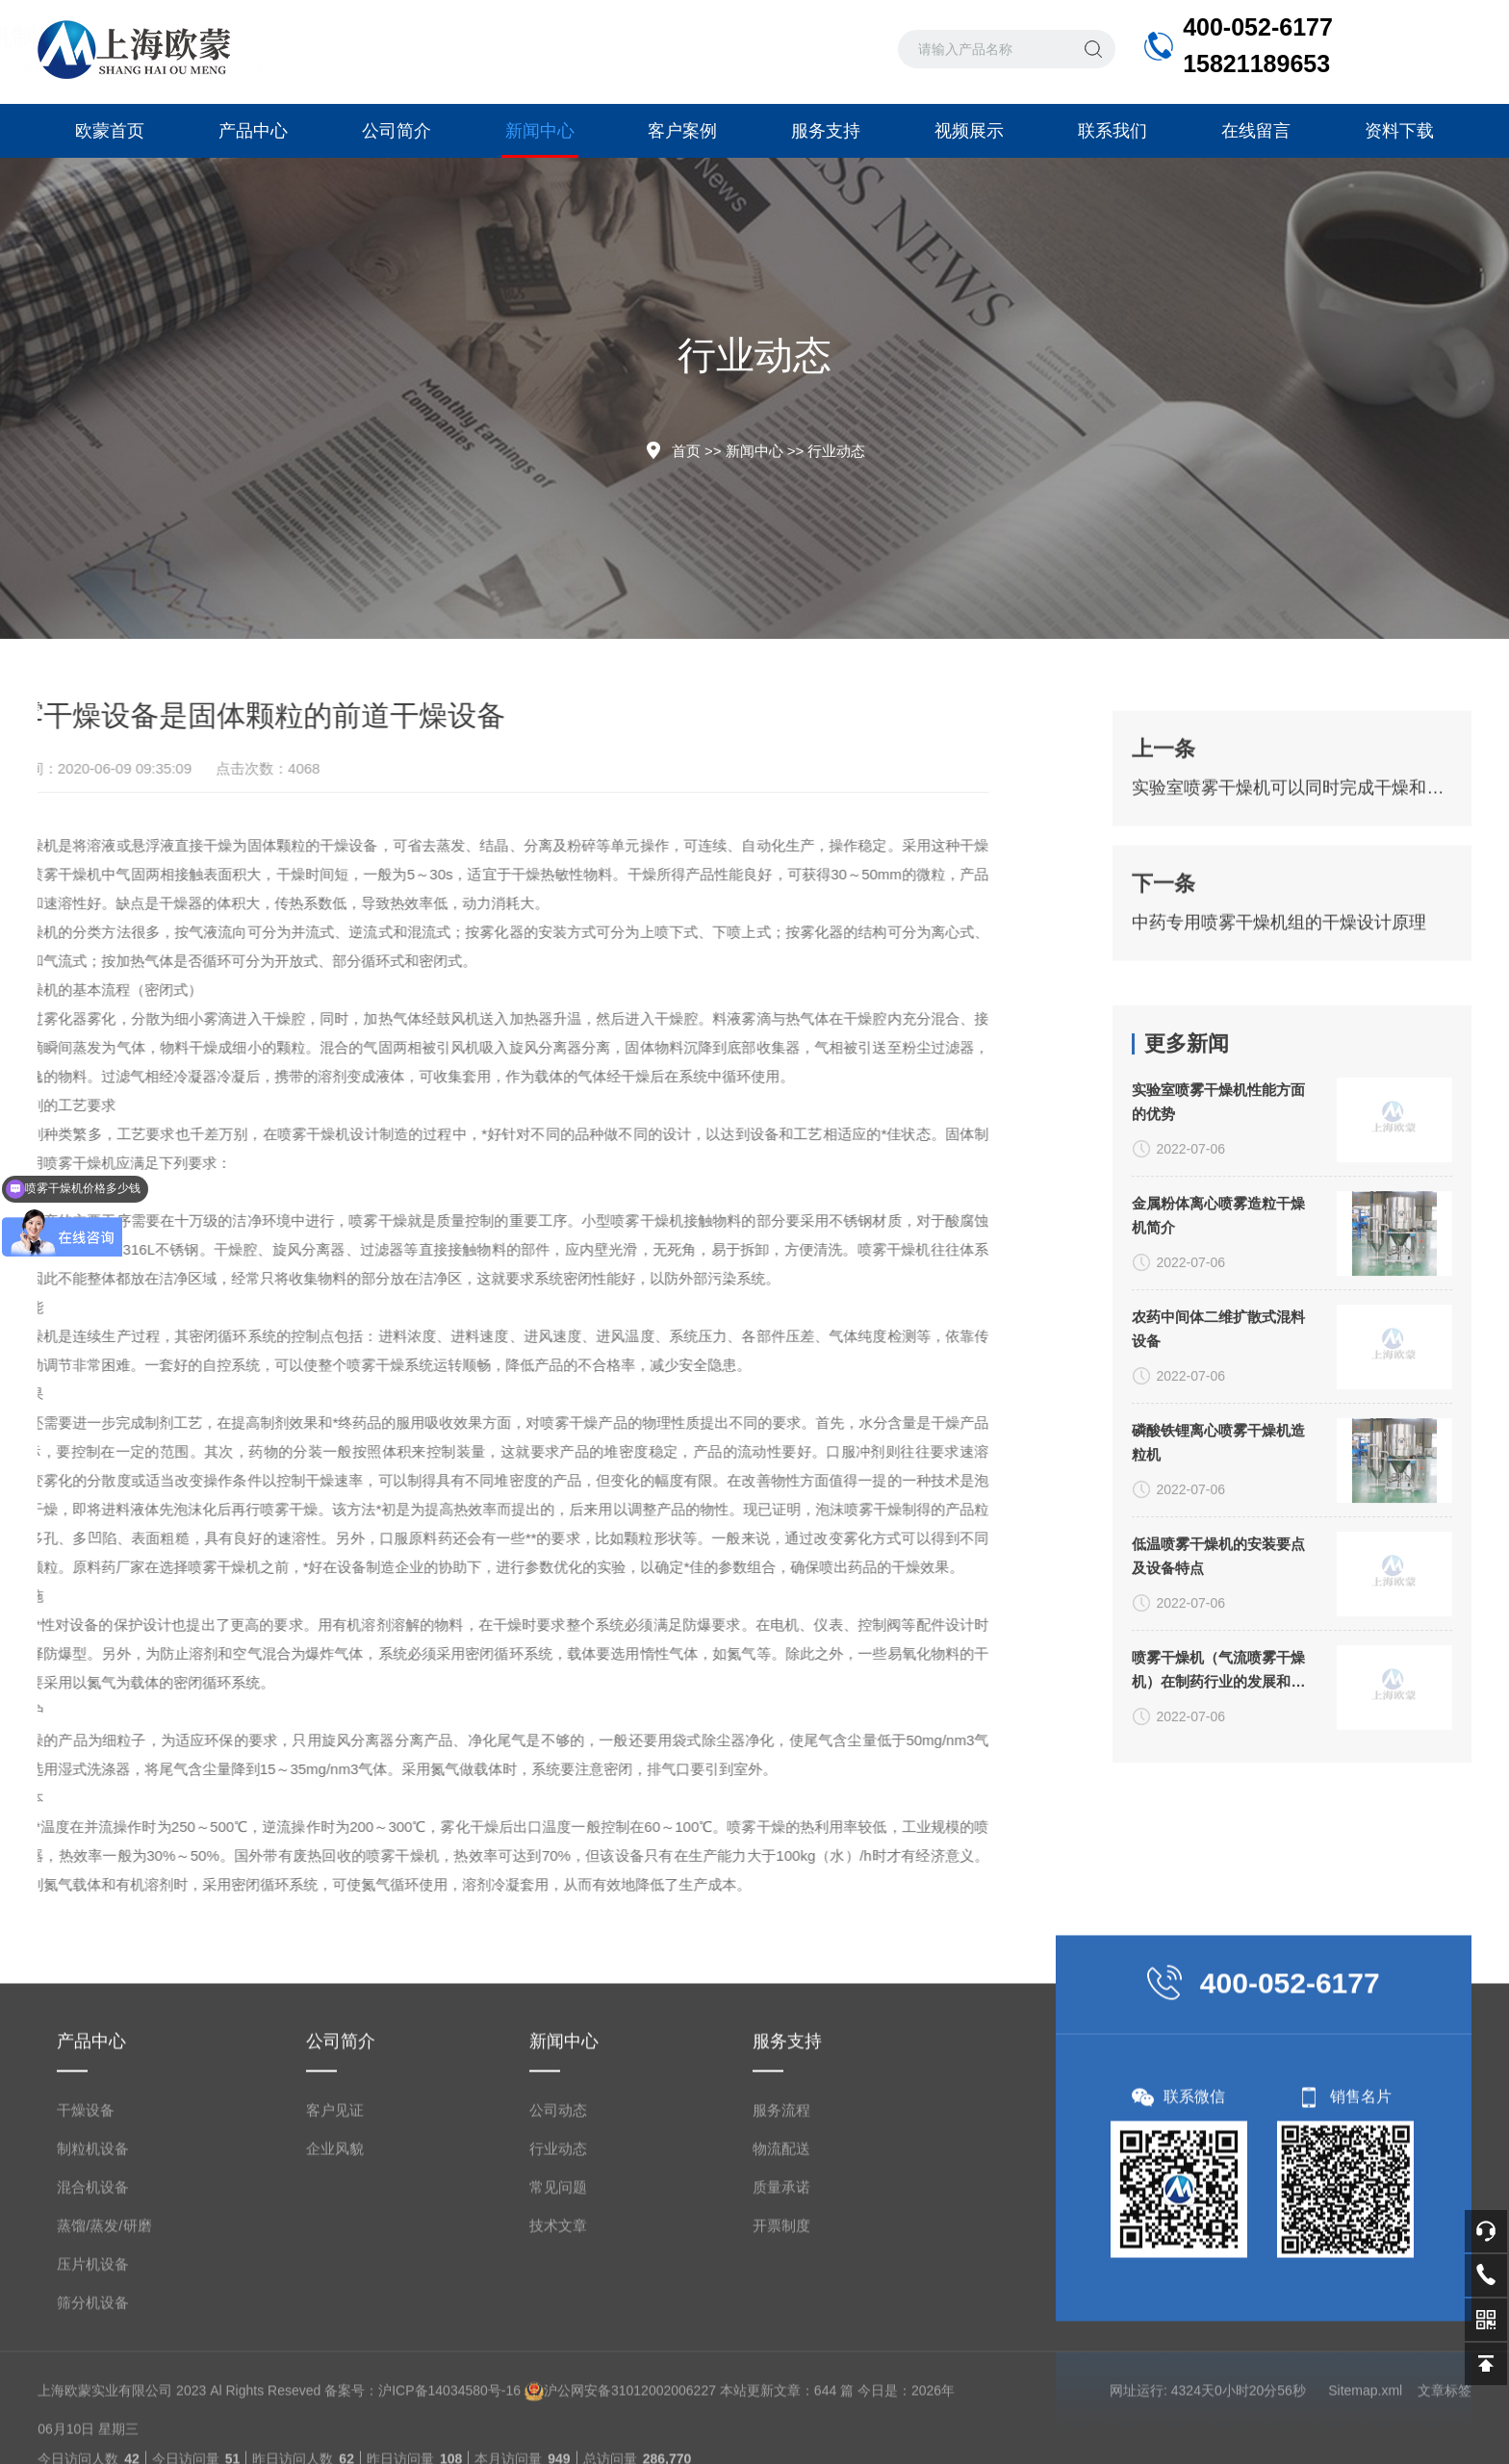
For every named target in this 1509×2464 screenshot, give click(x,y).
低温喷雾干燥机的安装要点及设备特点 (1218, 1692)
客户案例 (682, 130)
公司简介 (396, 130)
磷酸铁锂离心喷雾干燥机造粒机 (1218, 1579)
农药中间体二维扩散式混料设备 (1218, 1465)
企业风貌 (335, 2240)
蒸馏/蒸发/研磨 (104, 2317)
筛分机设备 (93, 2394)
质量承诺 (781, 2279)
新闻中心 (539, 139)
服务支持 (825, 130)
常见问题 (558, 2279)
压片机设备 (93, 2356)
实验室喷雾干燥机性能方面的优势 (1218, 1238)
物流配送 (781, 2240)
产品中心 (253, 130)
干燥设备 (86, 2202)
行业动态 (836, 451)
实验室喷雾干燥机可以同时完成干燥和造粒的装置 (1291, 836)
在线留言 (1256, 130)
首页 (686, 451)
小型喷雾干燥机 (451, 1220)
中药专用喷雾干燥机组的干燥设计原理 (1279, 970)
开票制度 (781, 2317)
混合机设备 (93, 2279)
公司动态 (558, 2202)
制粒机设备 (93, 2240)
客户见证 (335, 2202)
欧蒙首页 (109, 130)
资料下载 (1399, 130)
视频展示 (969, 130)
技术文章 (558, 2317)
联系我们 (1112, 130)
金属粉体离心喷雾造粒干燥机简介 (1218, 1352)
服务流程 (781, 2202)
